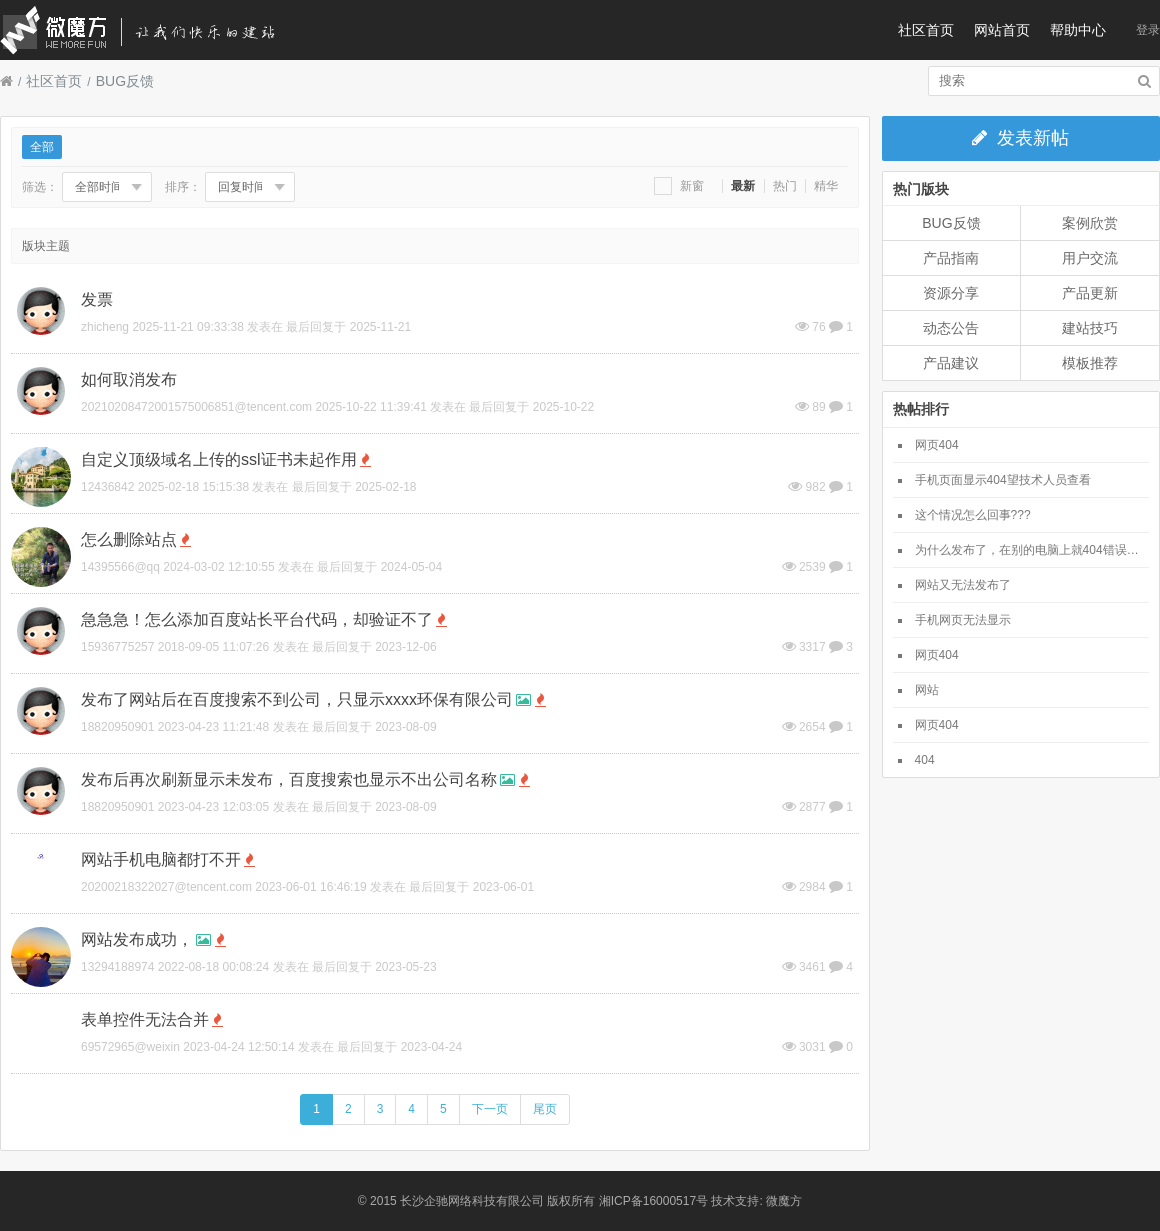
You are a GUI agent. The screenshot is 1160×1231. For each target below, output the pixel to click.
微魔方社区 (155, 30)
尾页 (545, 1109)
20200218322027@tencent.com (166, 887)
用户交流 (1090, 258)
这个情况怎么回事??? (973, 515)
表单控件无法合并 (145, 1019)
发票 (97, 299)
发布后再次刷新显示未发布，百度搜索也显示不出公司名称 (289, 779)
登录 (1148, 30)
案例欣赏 (1090, 223)
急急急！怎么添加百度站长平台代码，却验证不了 (257, 619)
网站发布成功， (137, 939)
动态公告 (951, 328)
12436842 (107, 487)
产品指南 (951, 258)
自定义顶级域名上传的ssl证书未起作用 (219, 459)
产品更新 (1090, 293)
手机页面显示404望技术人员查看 (1003, 480)
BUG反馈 (125, 81)
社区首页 (926, 30)
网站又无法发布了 (963, 585)
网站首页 (1002, 30)
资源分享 (951, 293)
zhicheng (105, 327)
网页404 (937, 445)
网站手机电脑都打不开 (161, 859)
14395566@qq (120, 567)
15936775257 (117, 647)
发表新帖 (1020, 138)
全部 (42, 147)
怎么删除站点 (129, 539)
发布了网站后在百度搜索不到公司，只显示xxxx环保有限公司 (297, 699)
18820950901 (117, 727)
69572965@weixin (130, 1047)
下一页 (490, 1109)
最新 (743, 186)
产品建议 (951, 363)
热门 (785, 186)
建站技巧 (1090, 328)
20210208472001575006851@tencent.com (196, 407)
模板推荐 (1090, 363)
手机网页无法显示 (963, 620)
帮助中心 (1078, 30)
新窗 (679, 186)
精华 (826, 186)
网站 (927, 690)
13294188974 (117, 967)
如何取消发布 (129, 379)
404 (925, 760)
